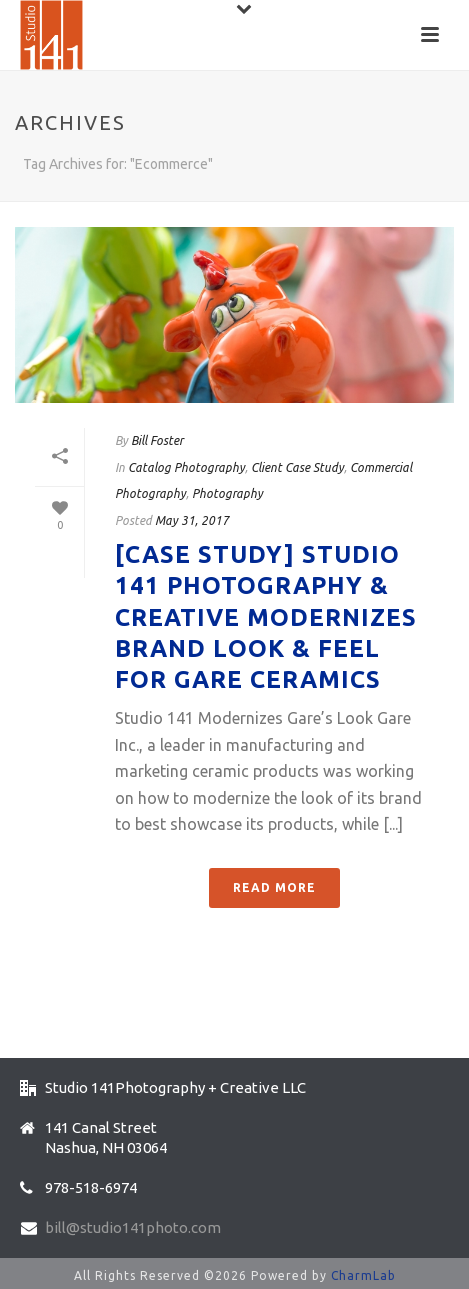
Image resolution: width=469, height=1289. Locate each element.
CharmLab (363, 1275)
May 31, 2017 (192, 520)
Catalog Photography (186, 467)
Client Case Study (297, 467)
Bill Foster (157, 440)
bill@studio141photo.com (133, 1227)
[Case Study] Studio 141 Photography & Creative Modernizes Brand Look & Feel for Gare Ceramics (266, 617)
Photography (227, 493)
